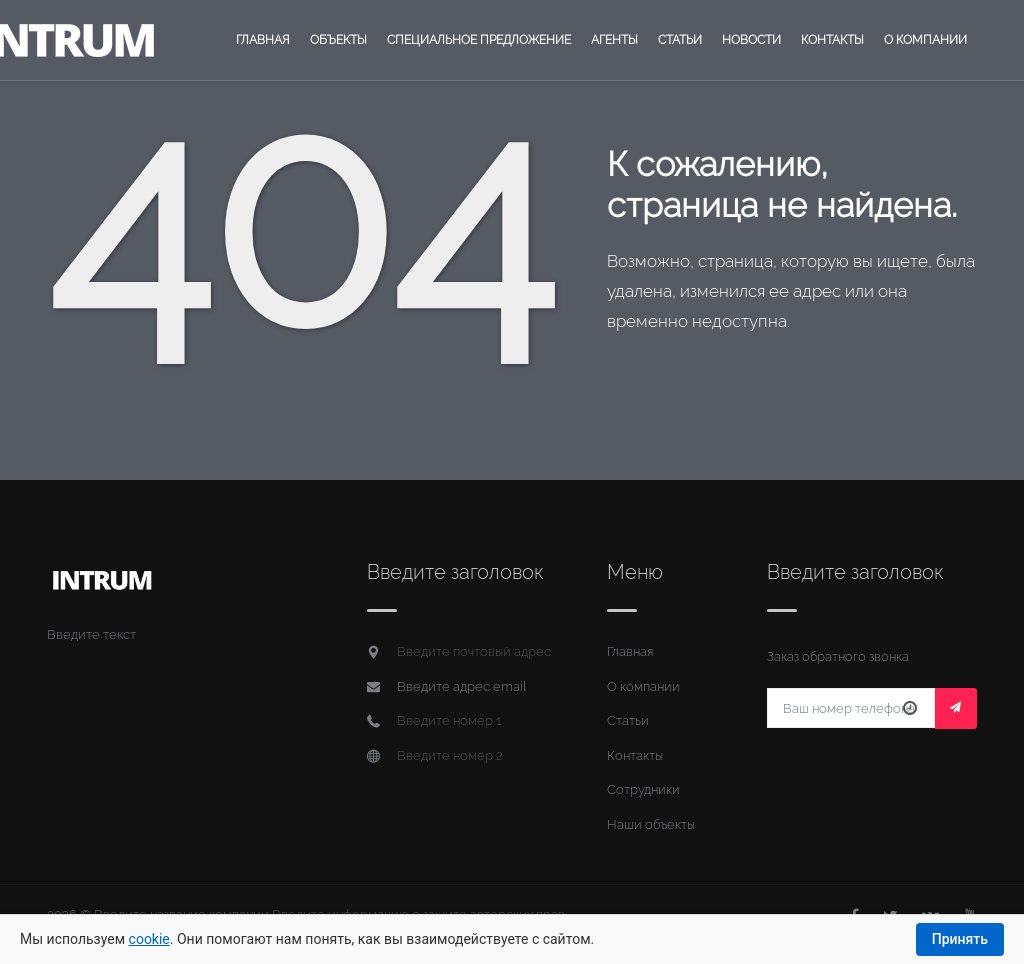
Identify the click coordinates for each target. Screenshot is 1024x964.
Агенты (614, 40)
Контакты (832, 40)
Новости (751, 40)
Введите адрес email (461, 686)
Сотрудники (643, 789)
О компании (925, 40)
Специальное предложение (479, 40)
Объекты (338, 40)
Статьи (680, 40)
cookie (149, 939)
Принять (960, 939)
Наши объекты (651, 824)
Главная (263, 40)
